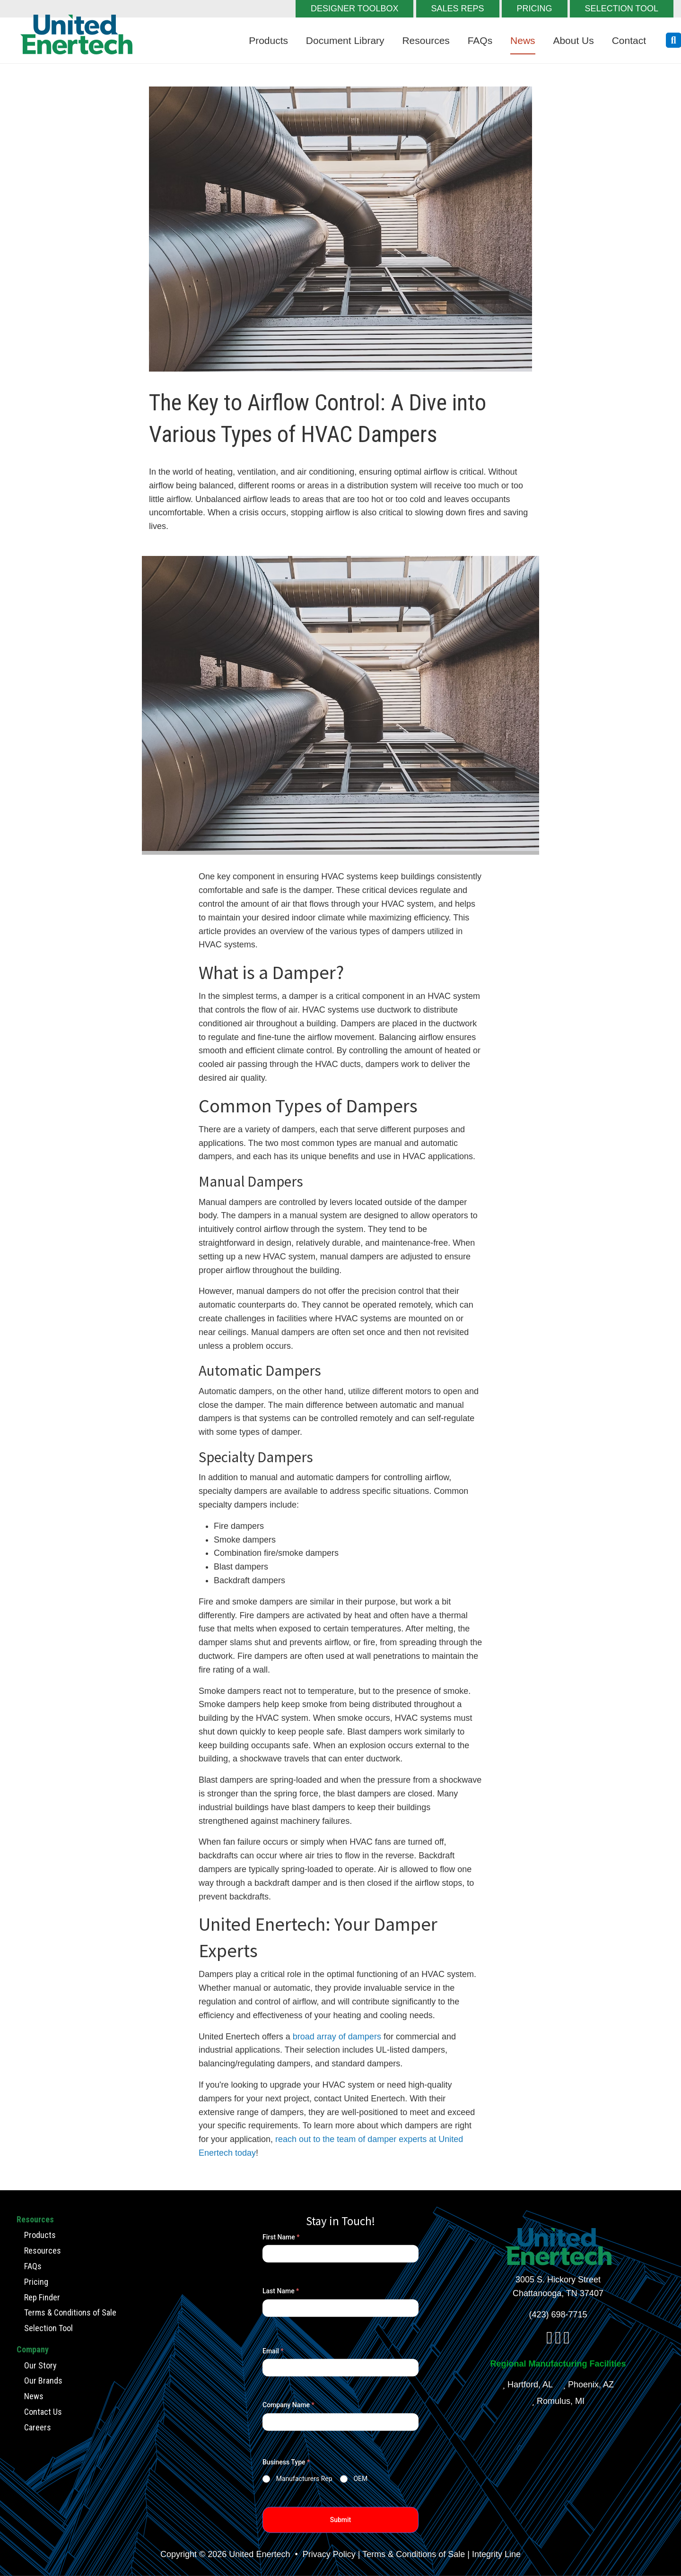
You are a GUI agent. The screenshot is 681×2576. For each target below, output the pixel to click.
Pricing (36, 2281)
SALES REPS (457, 8)
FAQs (480, 40)
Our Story (40, 2365)
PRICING (534, 8)
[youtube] (567, 2340)
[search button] (673, 40)
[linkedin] (558, 2340)
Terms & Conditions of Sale (70, 2312)
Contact (629, 40)
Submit (340, 2520)
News (522, 40)
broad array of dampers (337, 2036)
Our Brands (43, 2380)
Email (273, 2351)
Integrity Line (496, 2554)
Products (268, 40)
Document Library (345, 40)
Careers (37, 2427)
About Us (573, 40)
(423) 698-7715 (558, 2314)
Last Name (280, 2291)
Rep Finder (42, 2297)
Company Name (288, 2405)
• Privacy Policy (323, 2554)
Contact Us (43, 2412)
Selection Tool (48, 2328)
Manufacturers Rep (304, 2478)
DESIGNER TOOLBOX (354, 8)
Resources (425, 40)
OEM (360, 2478)
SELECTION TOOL (621, 8)
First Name (280, 2237)
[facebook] (549, 2340)
